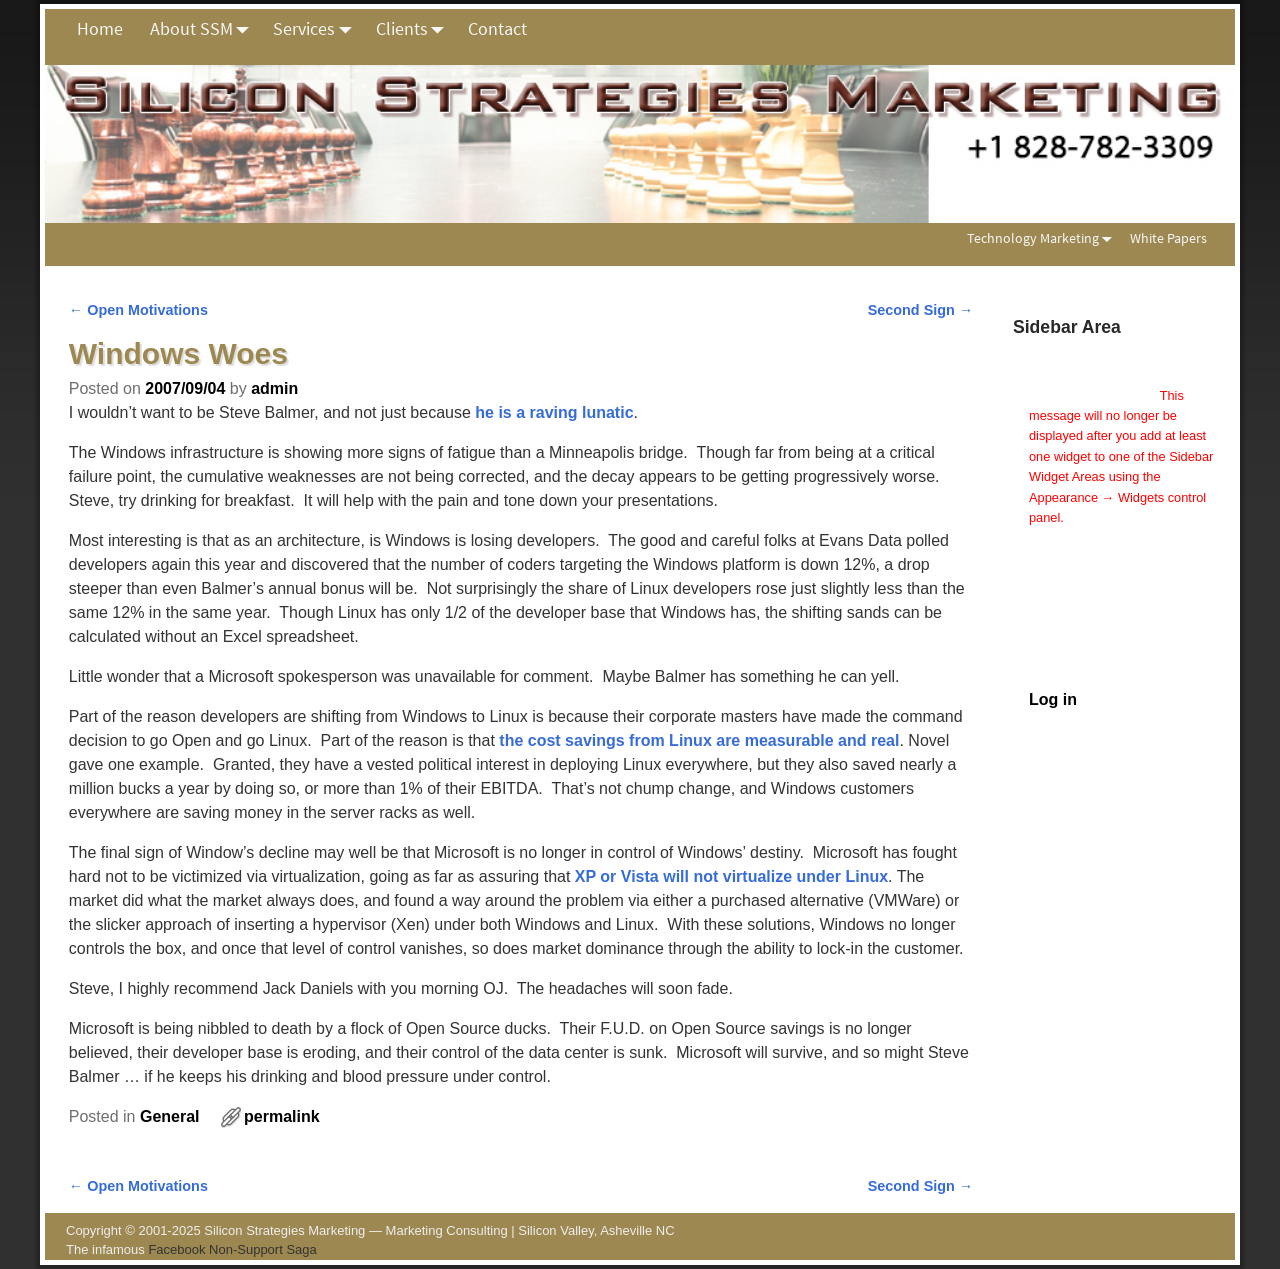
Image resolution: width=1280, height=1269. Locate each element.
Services (317, 29)
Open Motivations (138, 310)
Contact (497, 28)
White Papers (1168, 238)
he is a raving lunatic (554, 412)
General (170, 1116)
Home (100, 28)
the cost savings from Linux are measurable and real (699, 740)
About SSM (205, 29)
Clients (415, 29)
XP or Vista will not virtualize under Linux (731, 876)
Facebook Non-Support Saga (232, 1249)
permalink (282, 1116)
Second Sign (921, 310)
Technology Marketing (1043, 238)
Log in (1053, 699)
